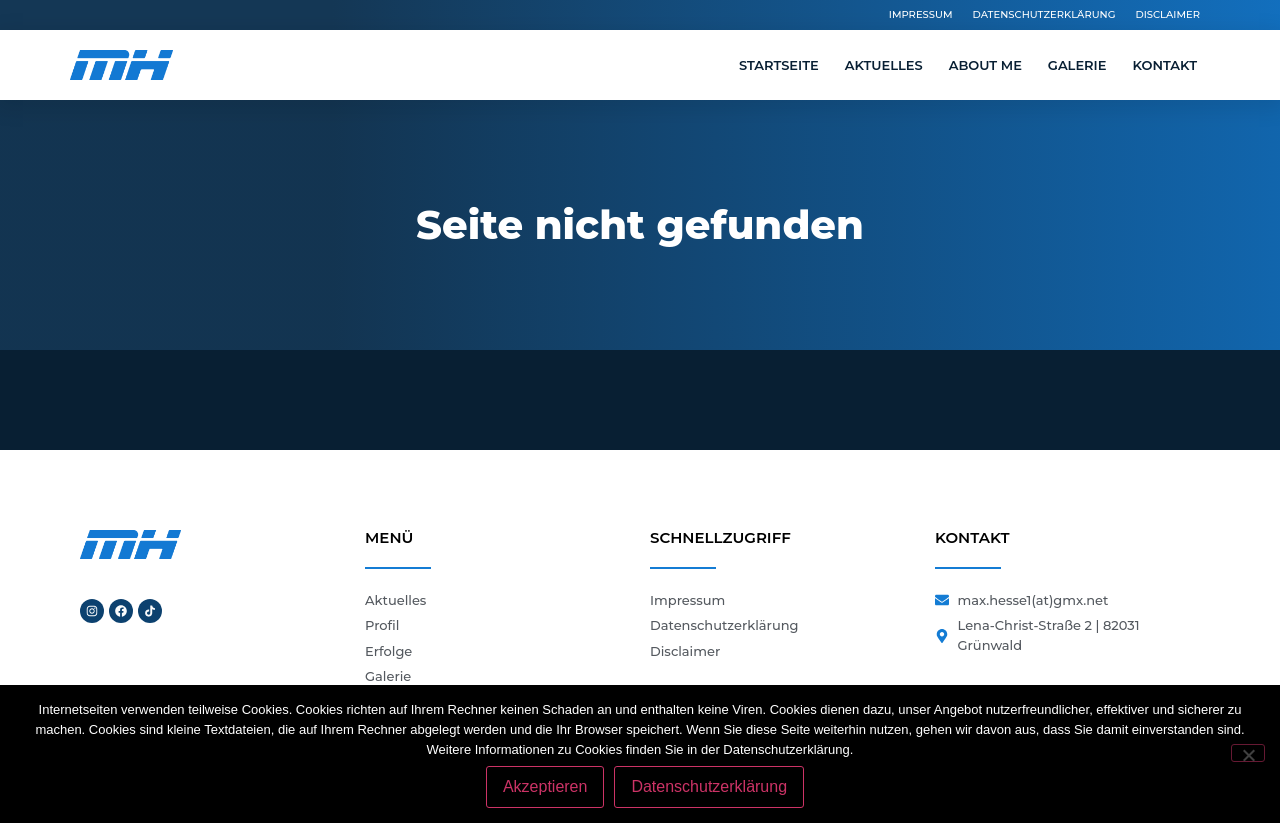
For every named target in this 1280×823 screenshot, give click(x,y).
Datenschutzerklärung (1043, 14)
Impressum (921, 14)
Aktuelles (884, 65)
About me (985, 65)
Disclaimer (1167, 14)
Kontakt (1164, 65)
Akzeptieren (545, 786)
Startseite (779, 65)
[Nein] (1248, 753)
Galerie (1077, 65)
